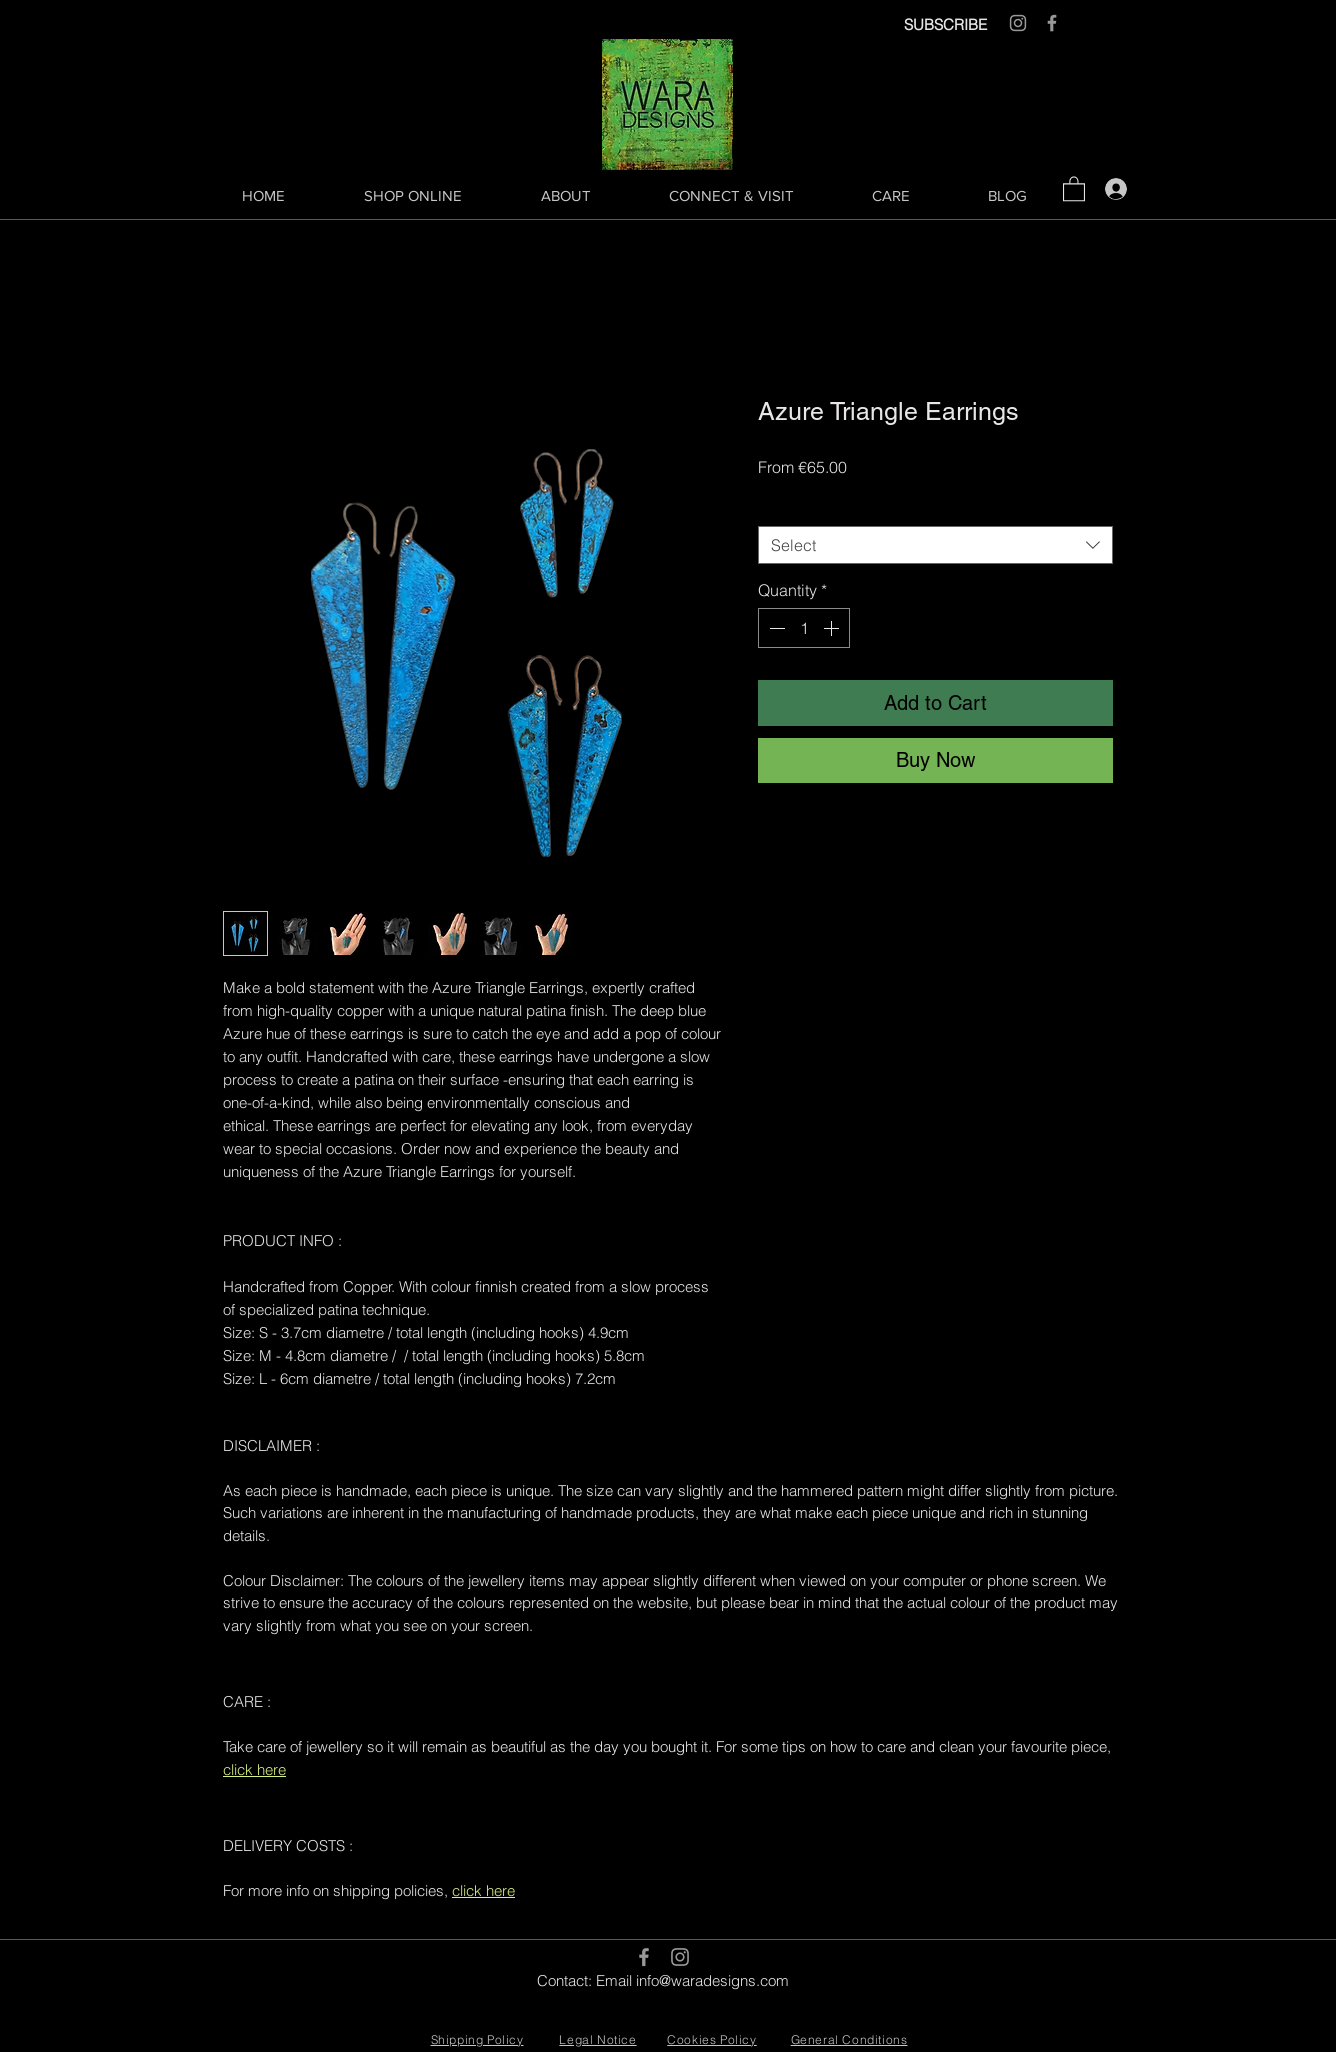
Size (778, 508)
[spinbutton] (804, 628)
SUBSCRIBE (945, 24)
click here (254, 1769)
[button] (1074, 188)
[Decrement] (775, 628)
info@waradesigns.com (712, 1980)
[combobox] (935, 545)
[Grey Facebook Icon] (1052, 23)
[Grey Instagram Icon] (1018, 23)
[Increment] (833, 628)
